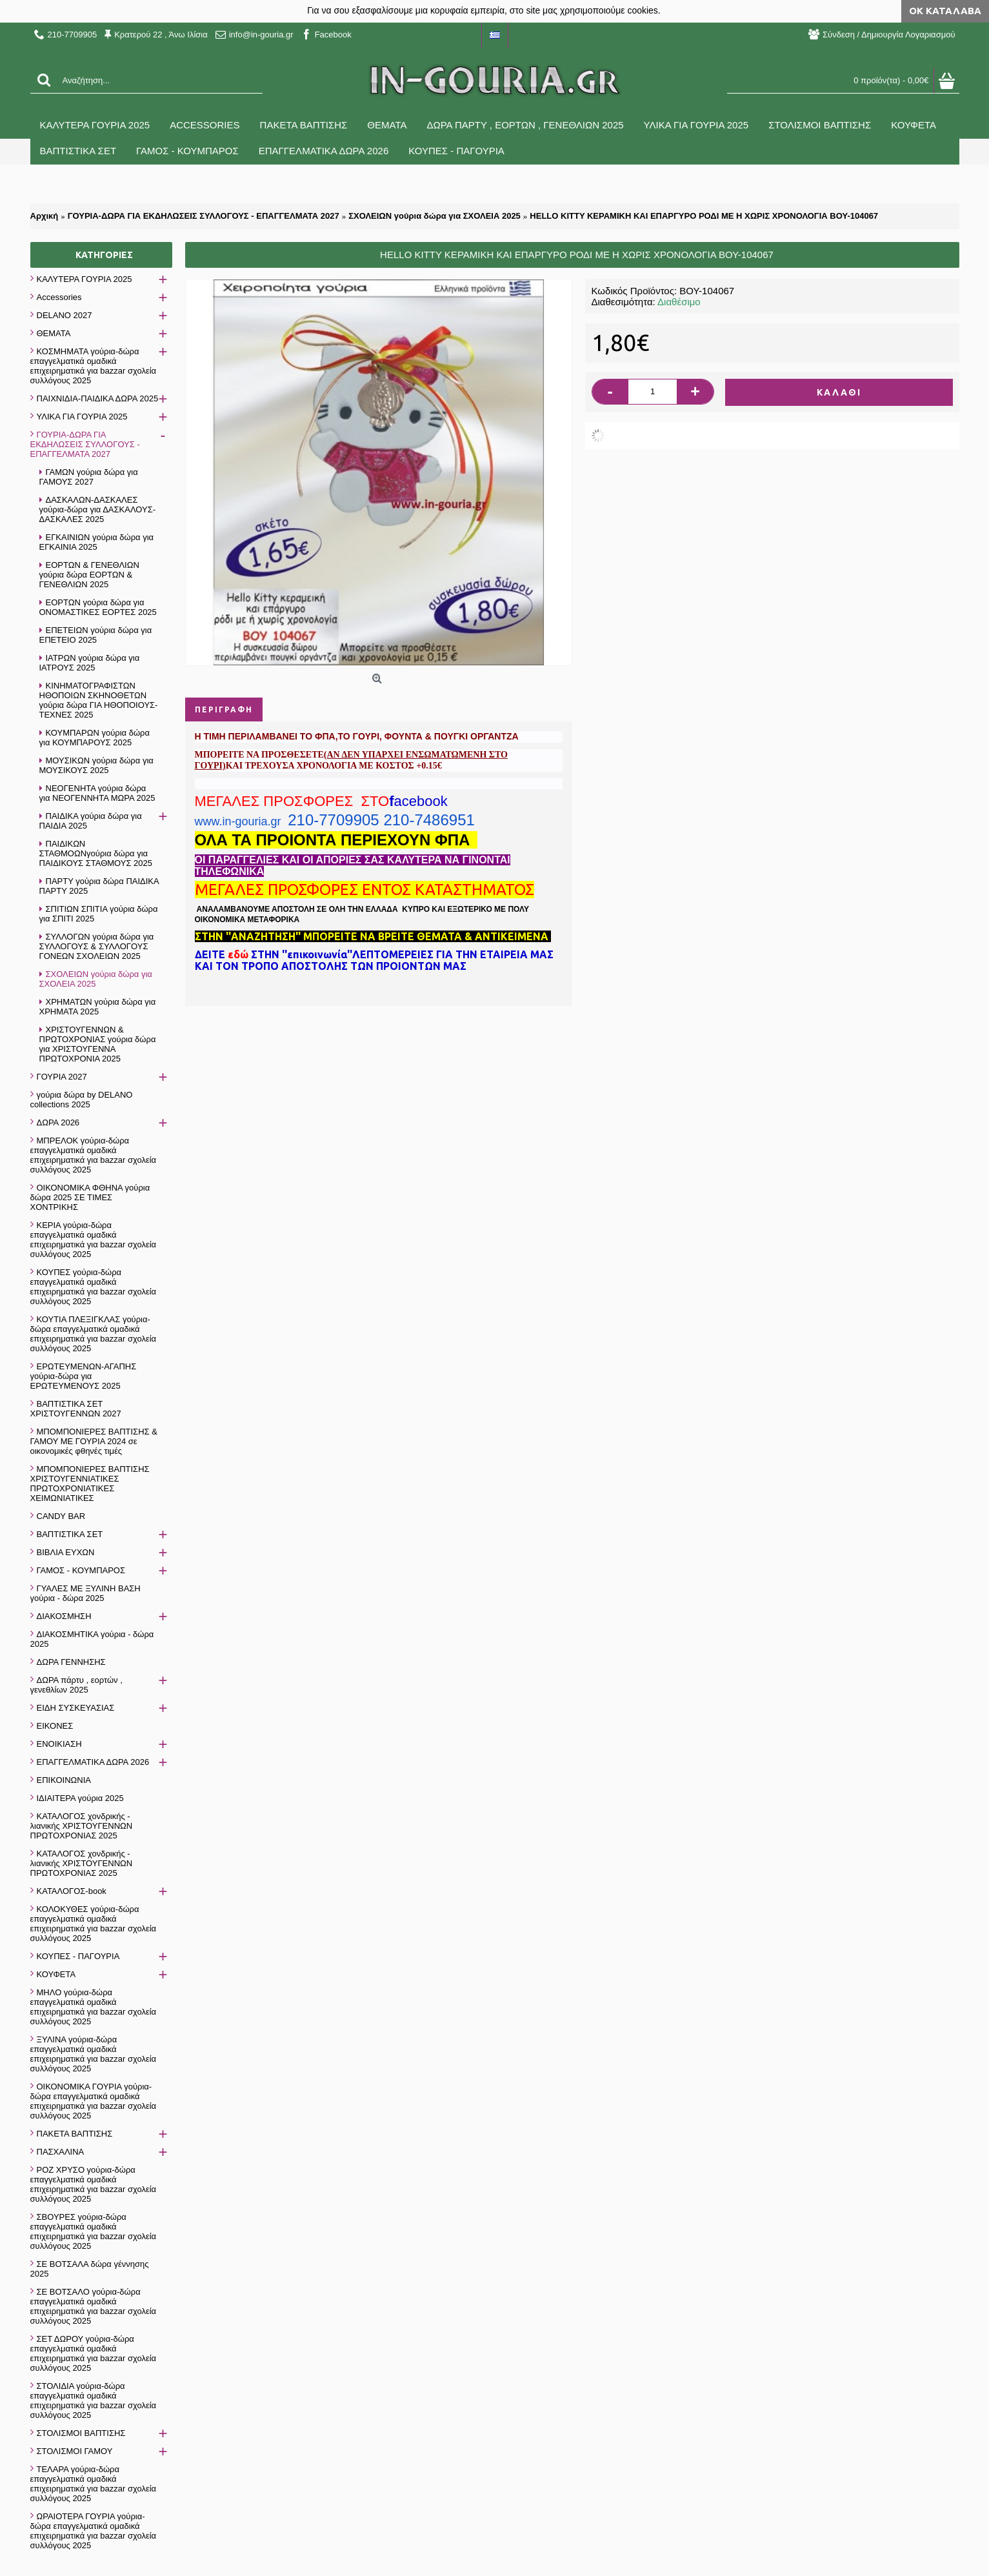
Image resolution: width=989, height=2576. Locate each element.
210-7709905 (333, 820)
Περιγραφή (224, 709)
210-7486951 (428, 820)
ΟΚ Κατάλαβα (945, 10)
